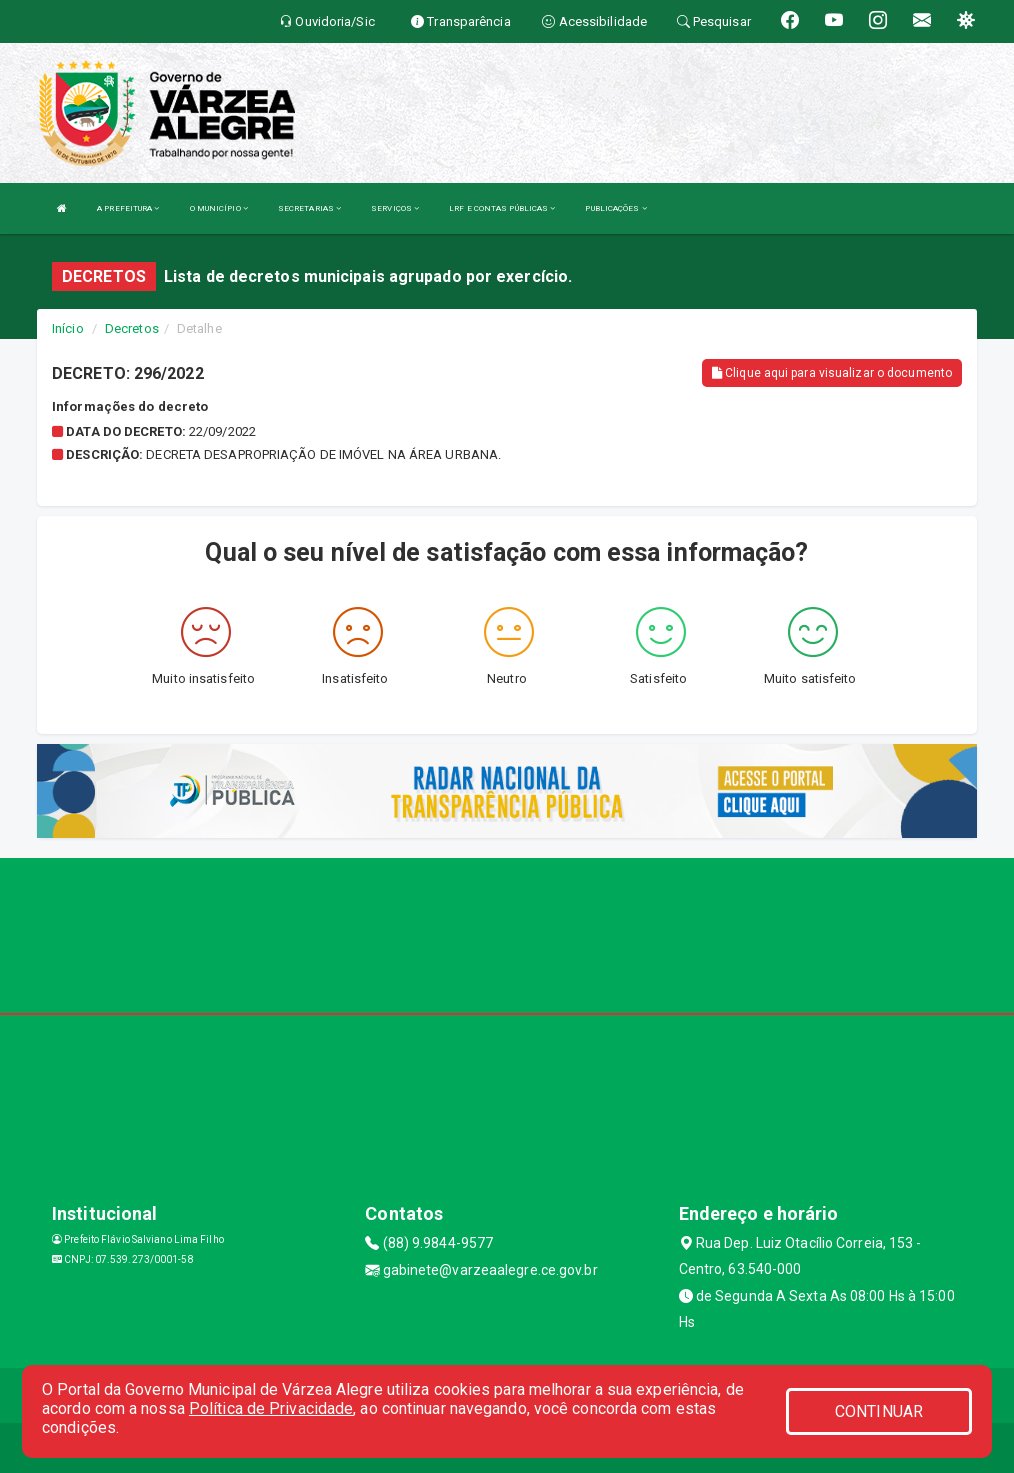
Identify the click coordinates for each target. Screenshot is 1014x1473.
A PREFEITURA (128, 208)
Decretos (132, 328)
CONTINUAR (879, 1411)
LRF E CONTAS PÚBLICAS (502, 208)
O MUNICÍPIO (219, 208)
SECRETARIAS (309, 208)
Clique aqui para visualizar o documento (832, 373)
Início (68, 328)
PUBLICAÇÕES (615, 208)
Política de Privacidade (271, 1408)
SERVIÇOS (395, 208)
